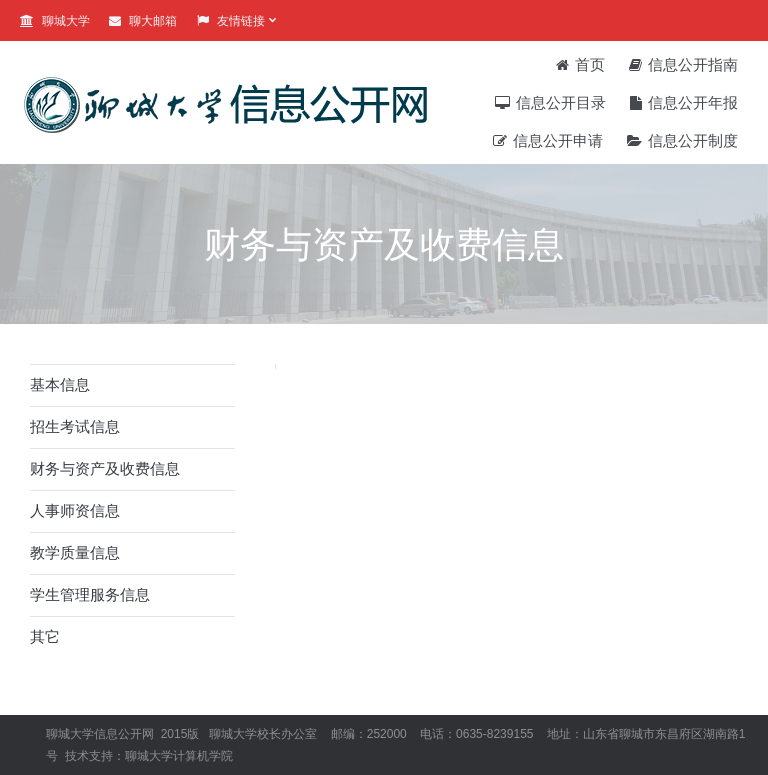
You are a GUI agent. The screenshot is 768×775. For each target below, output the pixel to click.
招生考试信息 (75, 426)
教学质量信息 (75, 552)
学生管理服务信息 (90, 594)
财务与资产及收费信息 (105, 468)
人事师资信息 (75, 510)
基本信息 (60, 384)
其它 (45, 636)
